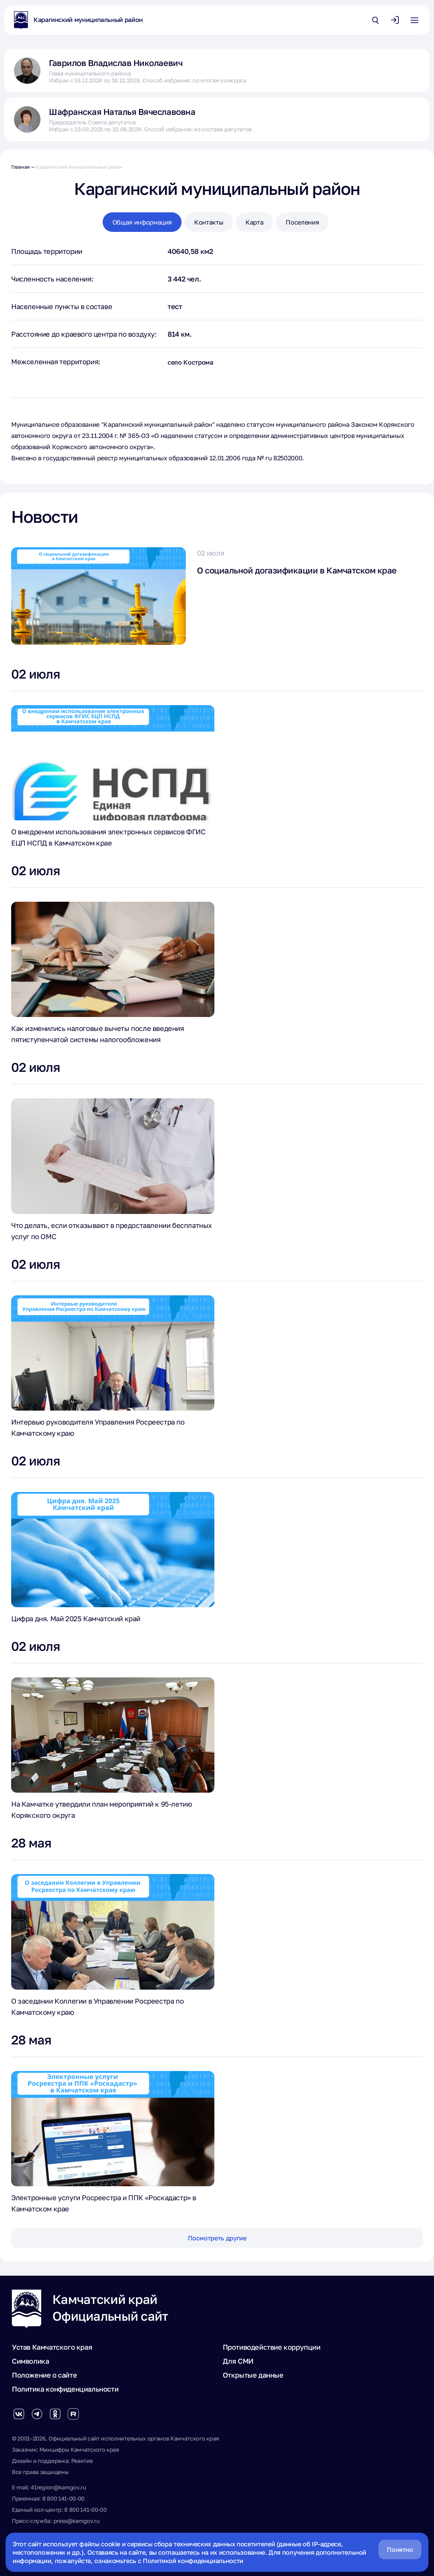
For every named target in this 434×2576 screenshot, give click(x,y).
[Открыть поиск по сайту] (375, 20)
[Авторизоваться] (394, 19)
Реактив (82, 2460)
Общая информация (142, 222)
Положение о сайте (44, 2375)
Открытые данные (253, 2375)
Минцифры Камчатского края (79, 2449)
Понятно (400, 2549)
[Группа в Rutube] (73, 2414)
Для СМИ (238, 2361)
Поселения (302, 222)
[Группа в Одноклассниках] (55, 2414)
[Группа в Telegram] (37, 2414)
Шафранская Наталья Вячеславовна (122, 112)
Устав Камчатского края (52, 2347)
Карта (254, 222)
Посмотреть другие (217, 2238)
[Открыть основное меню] (414, 20)
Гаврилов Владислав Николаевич (115, 63)
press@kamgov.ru (76, 2520)
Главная (20, 167)
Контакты (208, 222)
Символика (30, 2361)
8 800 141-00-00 (63, 2498)
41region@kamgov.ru (58, 2487)
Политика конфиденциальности (65, 2389)
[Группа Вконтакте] (19, 2414)
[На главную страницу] (21, 20)
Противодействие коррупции (272, 2347)
